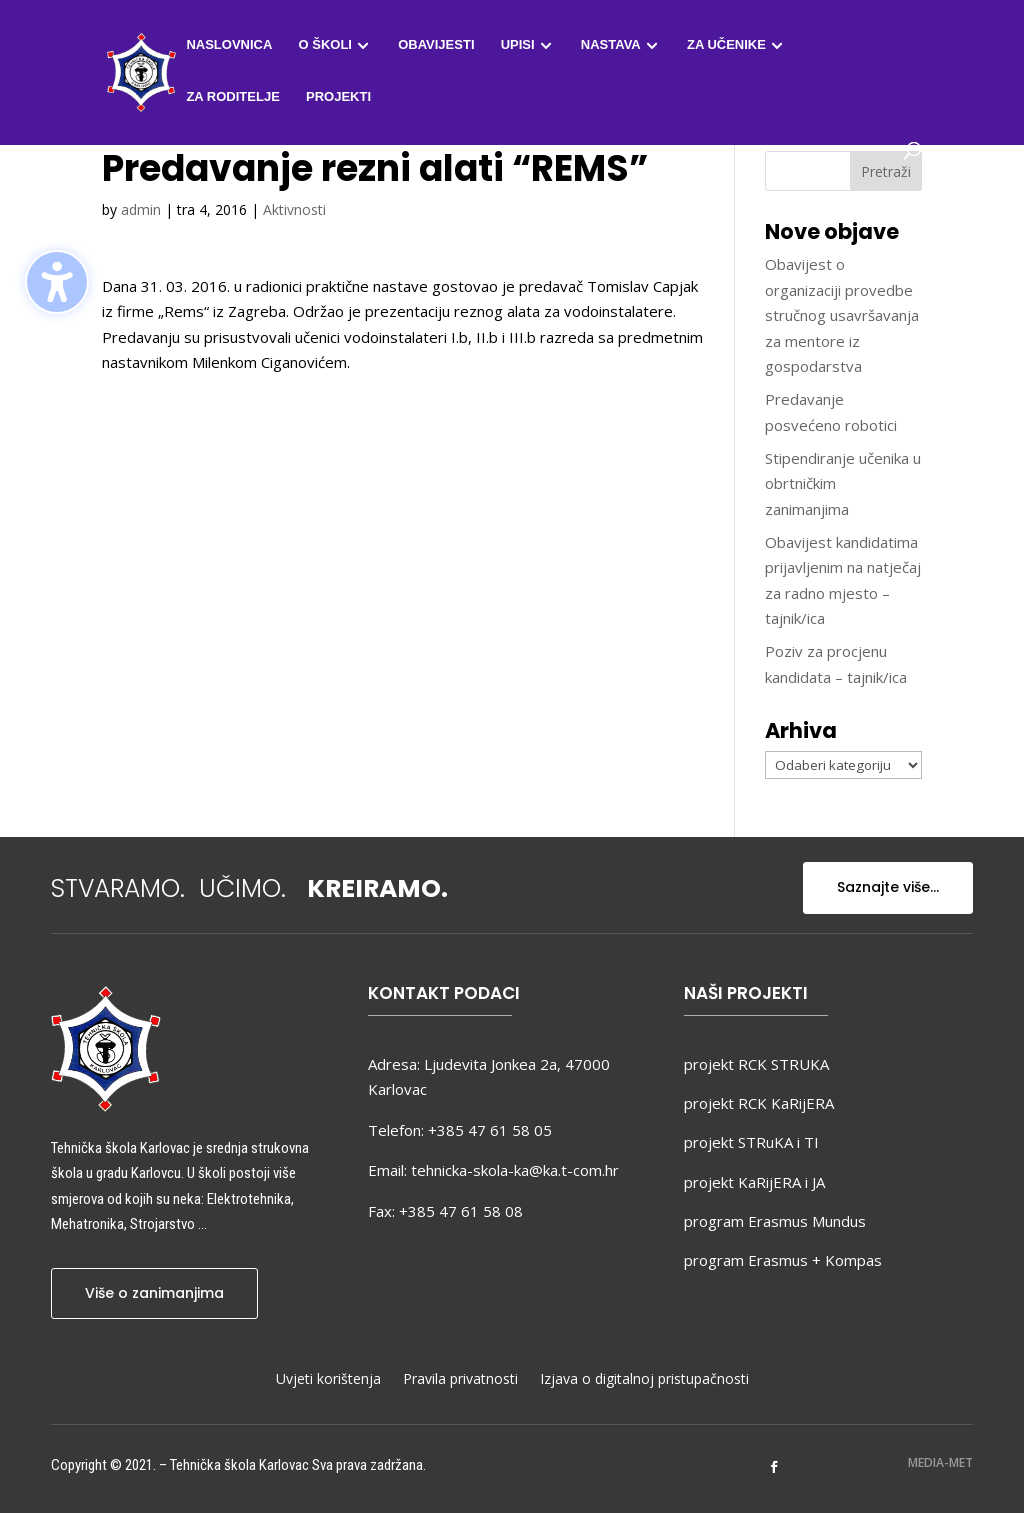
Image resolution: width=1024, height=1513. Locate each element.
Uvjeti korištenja (328, 1380)
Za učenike (726, 45)
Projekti (338, 97)
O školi (325, 45)
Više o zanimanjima (154, 1293)
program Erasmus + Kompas (783, 1260)
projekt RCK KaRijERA (759, 1103)
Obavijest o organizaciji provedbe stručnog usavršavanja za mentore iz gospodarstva (842, 315)
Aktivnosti (294, 209)
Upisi (518, 45)
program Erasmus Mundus (775, 1221)
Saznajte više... (888, 887)
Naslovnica (229, 45)
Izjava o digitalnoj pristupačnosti (644, 1380)
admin (141, 209)
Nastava (611, 45)
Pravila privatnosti (460, 1380)
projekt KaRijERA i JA (754, 1182)
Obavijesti (436, 45)
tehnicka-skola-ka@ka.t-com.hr (515, 1170)
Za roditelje (232, 97)
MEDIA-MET (940, 1462)
